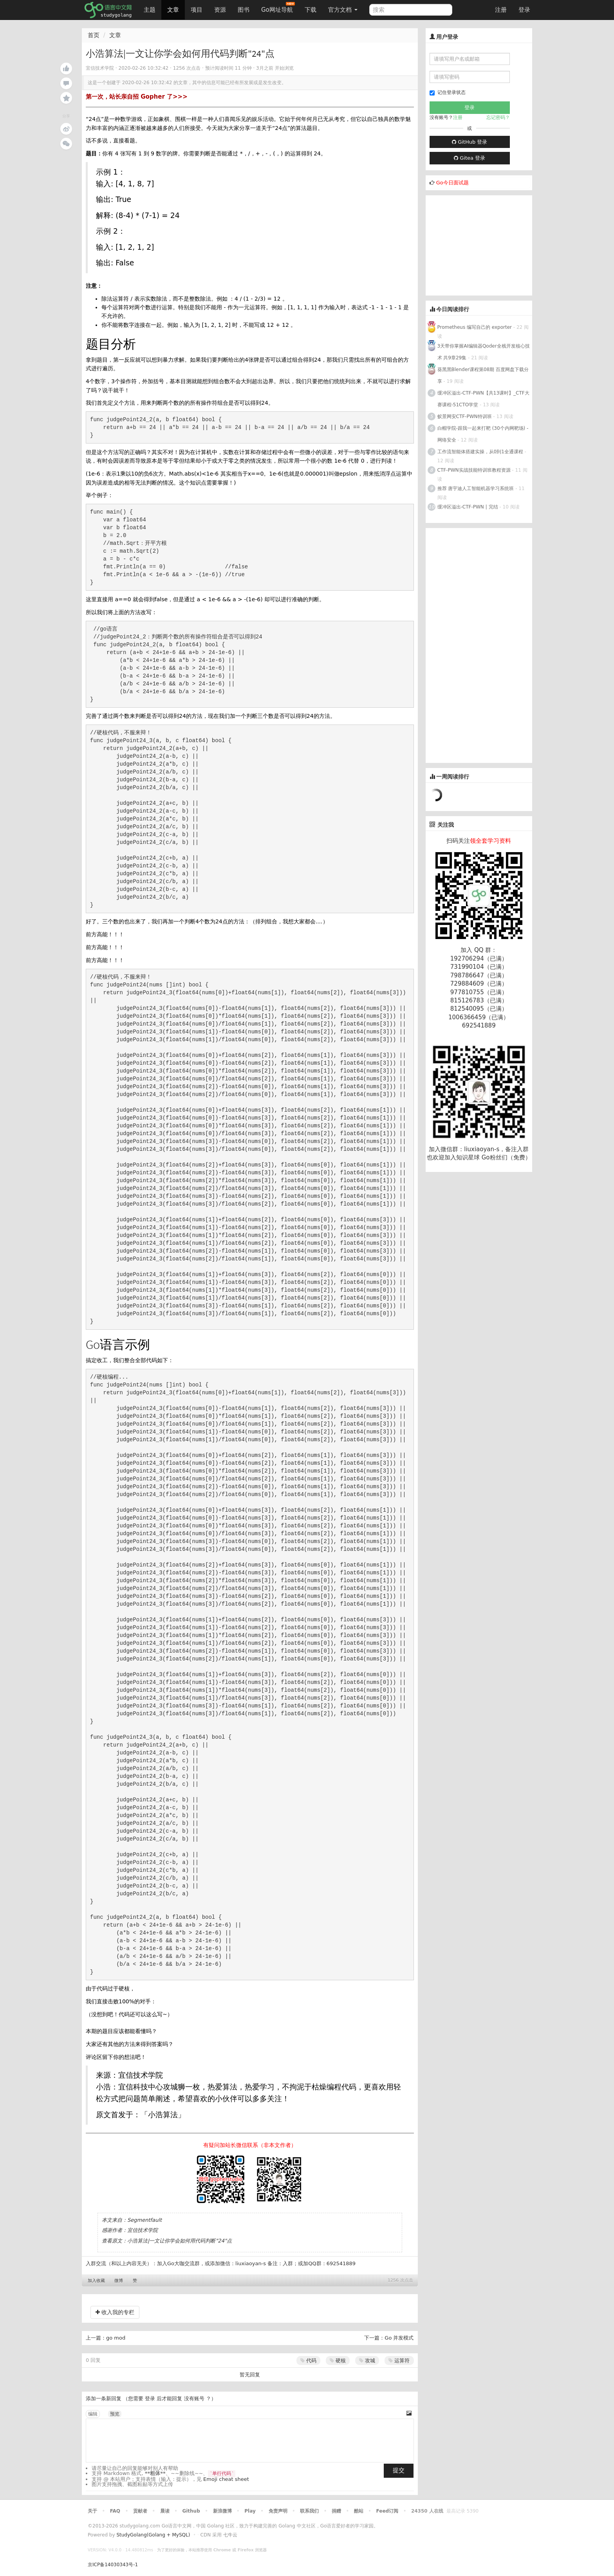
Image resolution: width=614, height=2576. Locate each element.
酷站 (358, 2511)
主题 (149, 9)
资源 (220, 9)
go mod (115, 2338)
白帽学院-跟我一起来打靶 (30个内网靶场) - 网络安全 (483, 434)
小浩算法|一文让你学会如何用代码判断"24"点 (179, 2241)
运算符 (399, 2360)
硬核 (338, 2360)
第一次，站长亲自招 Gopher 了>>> (137, 96)
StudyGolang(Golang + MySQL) (153, 2535)
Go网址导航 (278, 7)
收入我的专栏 (115, 2312)
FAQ (115, 2511)
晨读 (165, 2511)
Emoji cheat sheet (226, 2479)
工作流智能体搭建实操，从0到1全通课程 (480, 451)
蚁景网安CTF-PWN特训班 (464, 416)
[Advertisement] (484, 244)
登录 (524, 9)
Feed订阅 (387, 2511)
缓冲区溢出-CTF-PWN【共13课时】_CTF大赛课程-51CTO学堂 (483, 398)
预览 (114, 2414)
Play (249, 2511)
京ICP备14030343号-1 (113, 2564)
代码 (308, 2360)
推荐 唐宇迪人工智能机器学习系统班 (475, 488)
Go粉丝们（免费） (506, 1157)
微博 (118, 2280)
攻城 (367, 2360)
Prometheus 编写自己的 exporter (474, 327)
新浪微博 (222, 2511)
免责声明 (278, 2511)
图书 (243, 9)
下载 (310, 9)
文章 (173, 9)
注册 (501, 9)
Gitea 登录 (469, 158)
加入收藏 (96, 2280)
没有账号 (194, 2398)
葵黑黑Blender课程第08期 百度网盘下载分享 (483, 375)
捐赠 (336, 2511)
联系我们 (309, 2511)
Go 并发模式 (399, 2338)
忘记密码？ (498, 117)
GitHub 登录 (469, 142)
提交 (399, 2470)
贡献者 (140, 2511)
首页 (93, 35)
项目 (196, 9)
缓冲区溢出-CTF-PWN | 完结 (467, 507)
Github (191, 2511)
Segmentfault (144, 2220)
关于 (92, 2511)
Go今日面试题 (452, 183)
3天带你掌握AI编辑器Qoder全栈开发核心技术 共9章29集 (483, 352)
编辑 (93, 2414)
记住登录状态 (448, 93)
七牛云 (230, 2535)
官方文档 (343, 9)
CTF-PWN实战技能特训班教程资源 (474, 470)
